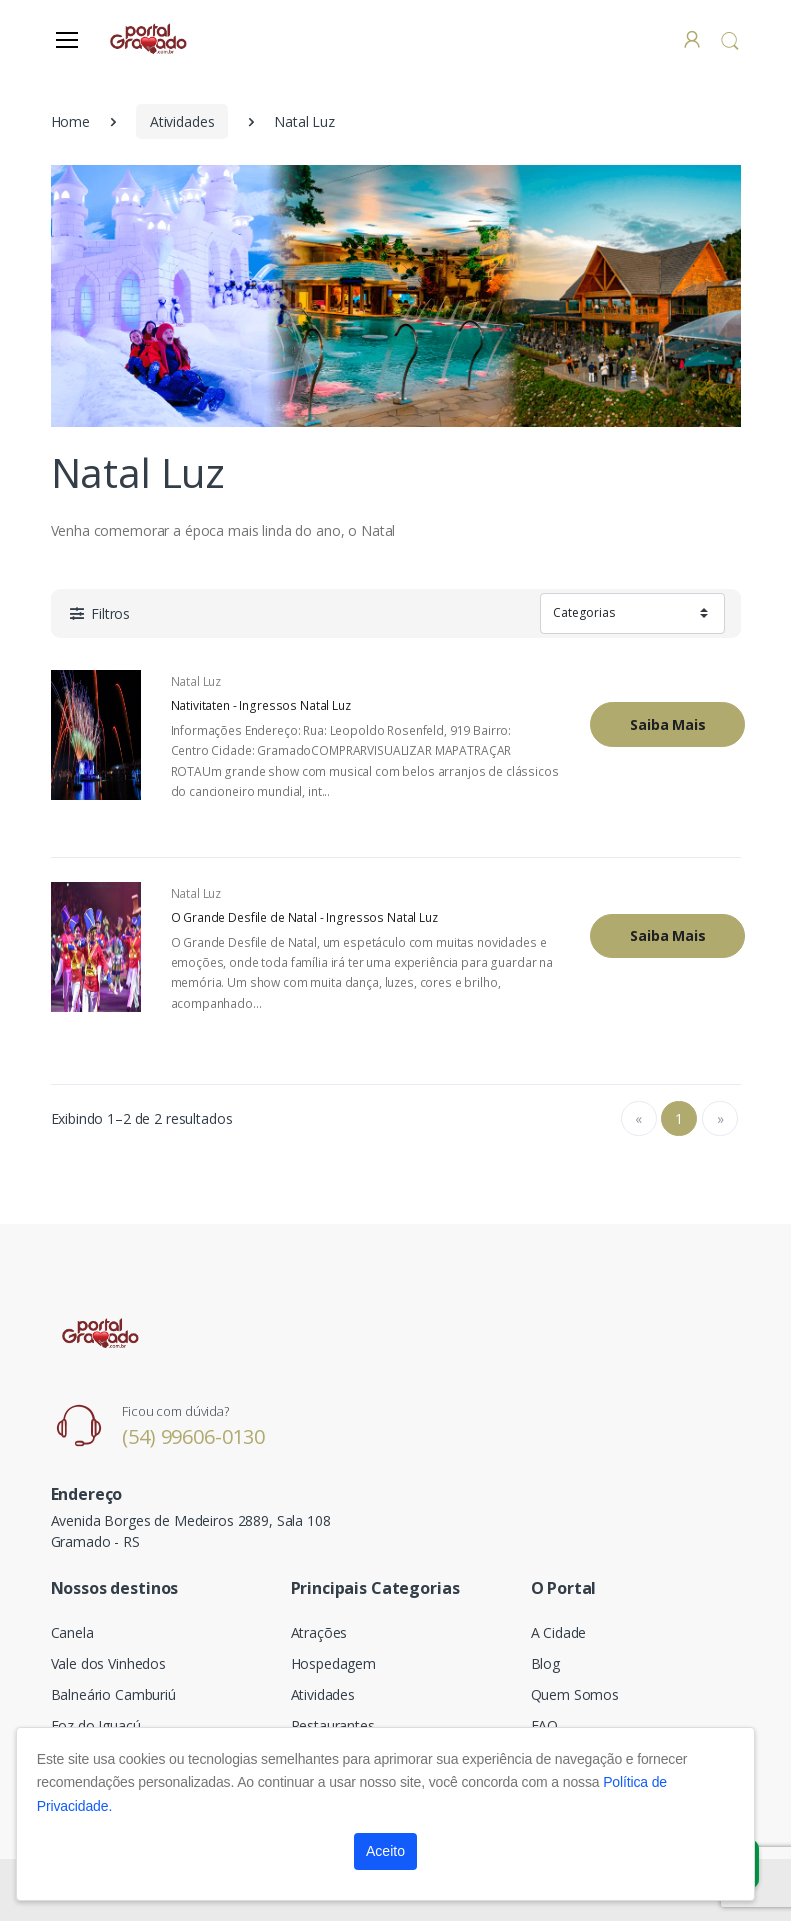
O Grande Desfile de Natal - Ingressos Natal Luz (304, 918)
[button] (730, 40)
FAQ (545, 1725)
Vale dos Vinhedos (109, 1663)
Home (70, 121)
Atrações (319, 1632)
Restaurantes (333, 1725)
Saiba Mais (668, 724)
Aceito (385, 1851)
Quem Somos (575, 1694)
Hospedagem (334, 1663)
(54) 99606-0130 (193, 1436)
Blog (545, 1663)
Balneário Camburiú (113, 1694)
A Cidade (559, 1632)
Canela (72, 1632)
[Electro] (150, 38)
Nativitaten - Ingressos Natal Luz (261, 706)
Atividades (182, 121)
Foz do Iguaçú (96, 1725)
